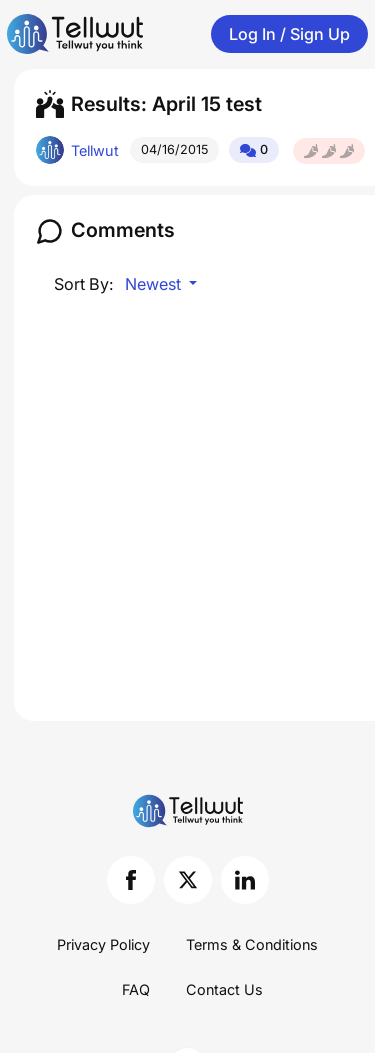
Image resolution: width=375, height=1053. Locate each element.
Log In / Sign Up (289, 34)
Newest (155, 284)
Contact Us (224, 989)
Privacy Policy (103, 944)
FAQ (136, 989)
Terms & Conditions (252, 944)
